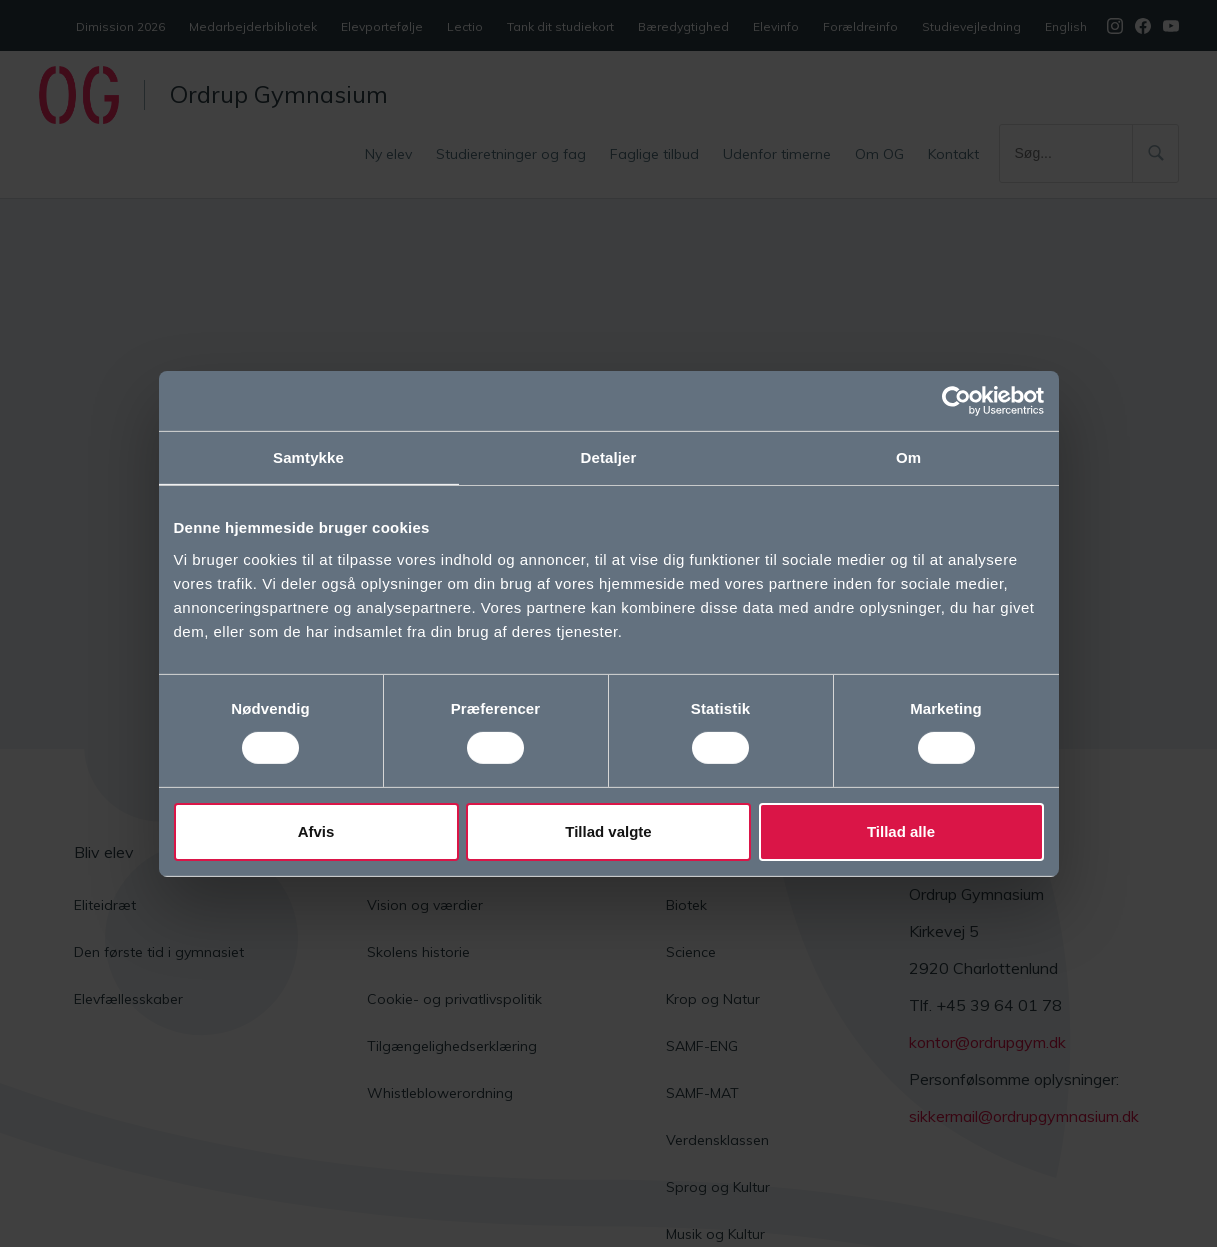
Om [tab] (908, 456)
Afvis (316, 831)
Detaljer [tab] (609, 456)
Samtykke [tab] (308, 456)
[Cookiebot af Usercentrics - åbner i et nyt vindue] (956, 400)
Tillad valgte (608, 831)
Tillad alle (901, 831)
